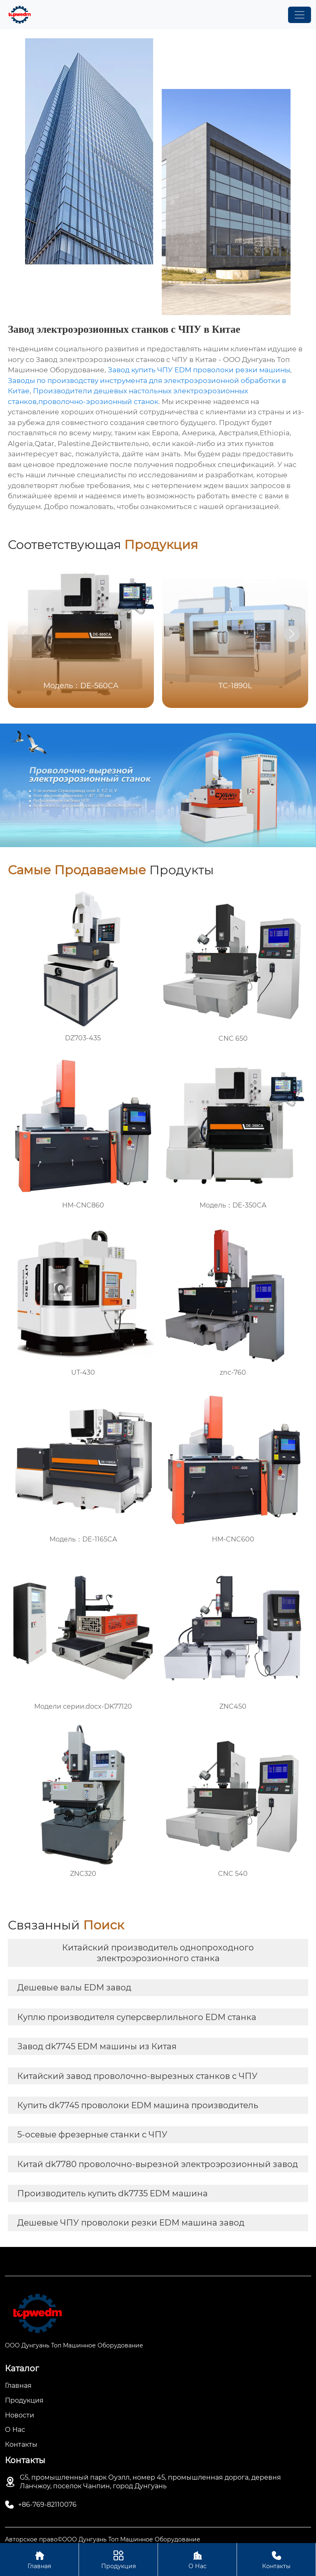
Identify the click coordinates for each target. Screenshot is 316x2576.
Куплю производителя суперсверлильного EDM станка (136, 2017)
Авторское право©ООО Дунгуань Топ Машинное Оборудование (102, 2539)
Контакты (276, 2559)
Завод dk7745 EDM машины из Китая (97, 2046)
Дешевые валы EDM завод (74, 1987)
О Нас (197, 2559)
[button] (291, 634)
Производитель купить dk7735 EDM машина (112, 2193)
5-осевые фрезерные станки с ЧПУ (92, 2134)
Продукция (118, 2559)
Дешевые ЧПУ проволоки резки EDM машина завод (130, 2223)
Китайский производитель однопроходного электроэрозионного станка (158, 1953)
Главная (39, 2559)
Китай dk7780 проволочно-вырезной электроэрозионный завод (157, 2164)
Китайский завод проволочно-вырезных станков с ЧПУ (137, 2076)
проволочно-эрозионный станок (98, 401)
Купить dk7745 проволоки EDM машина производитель (137, 2105)
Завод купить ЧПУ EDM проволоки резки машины (199, 370)
